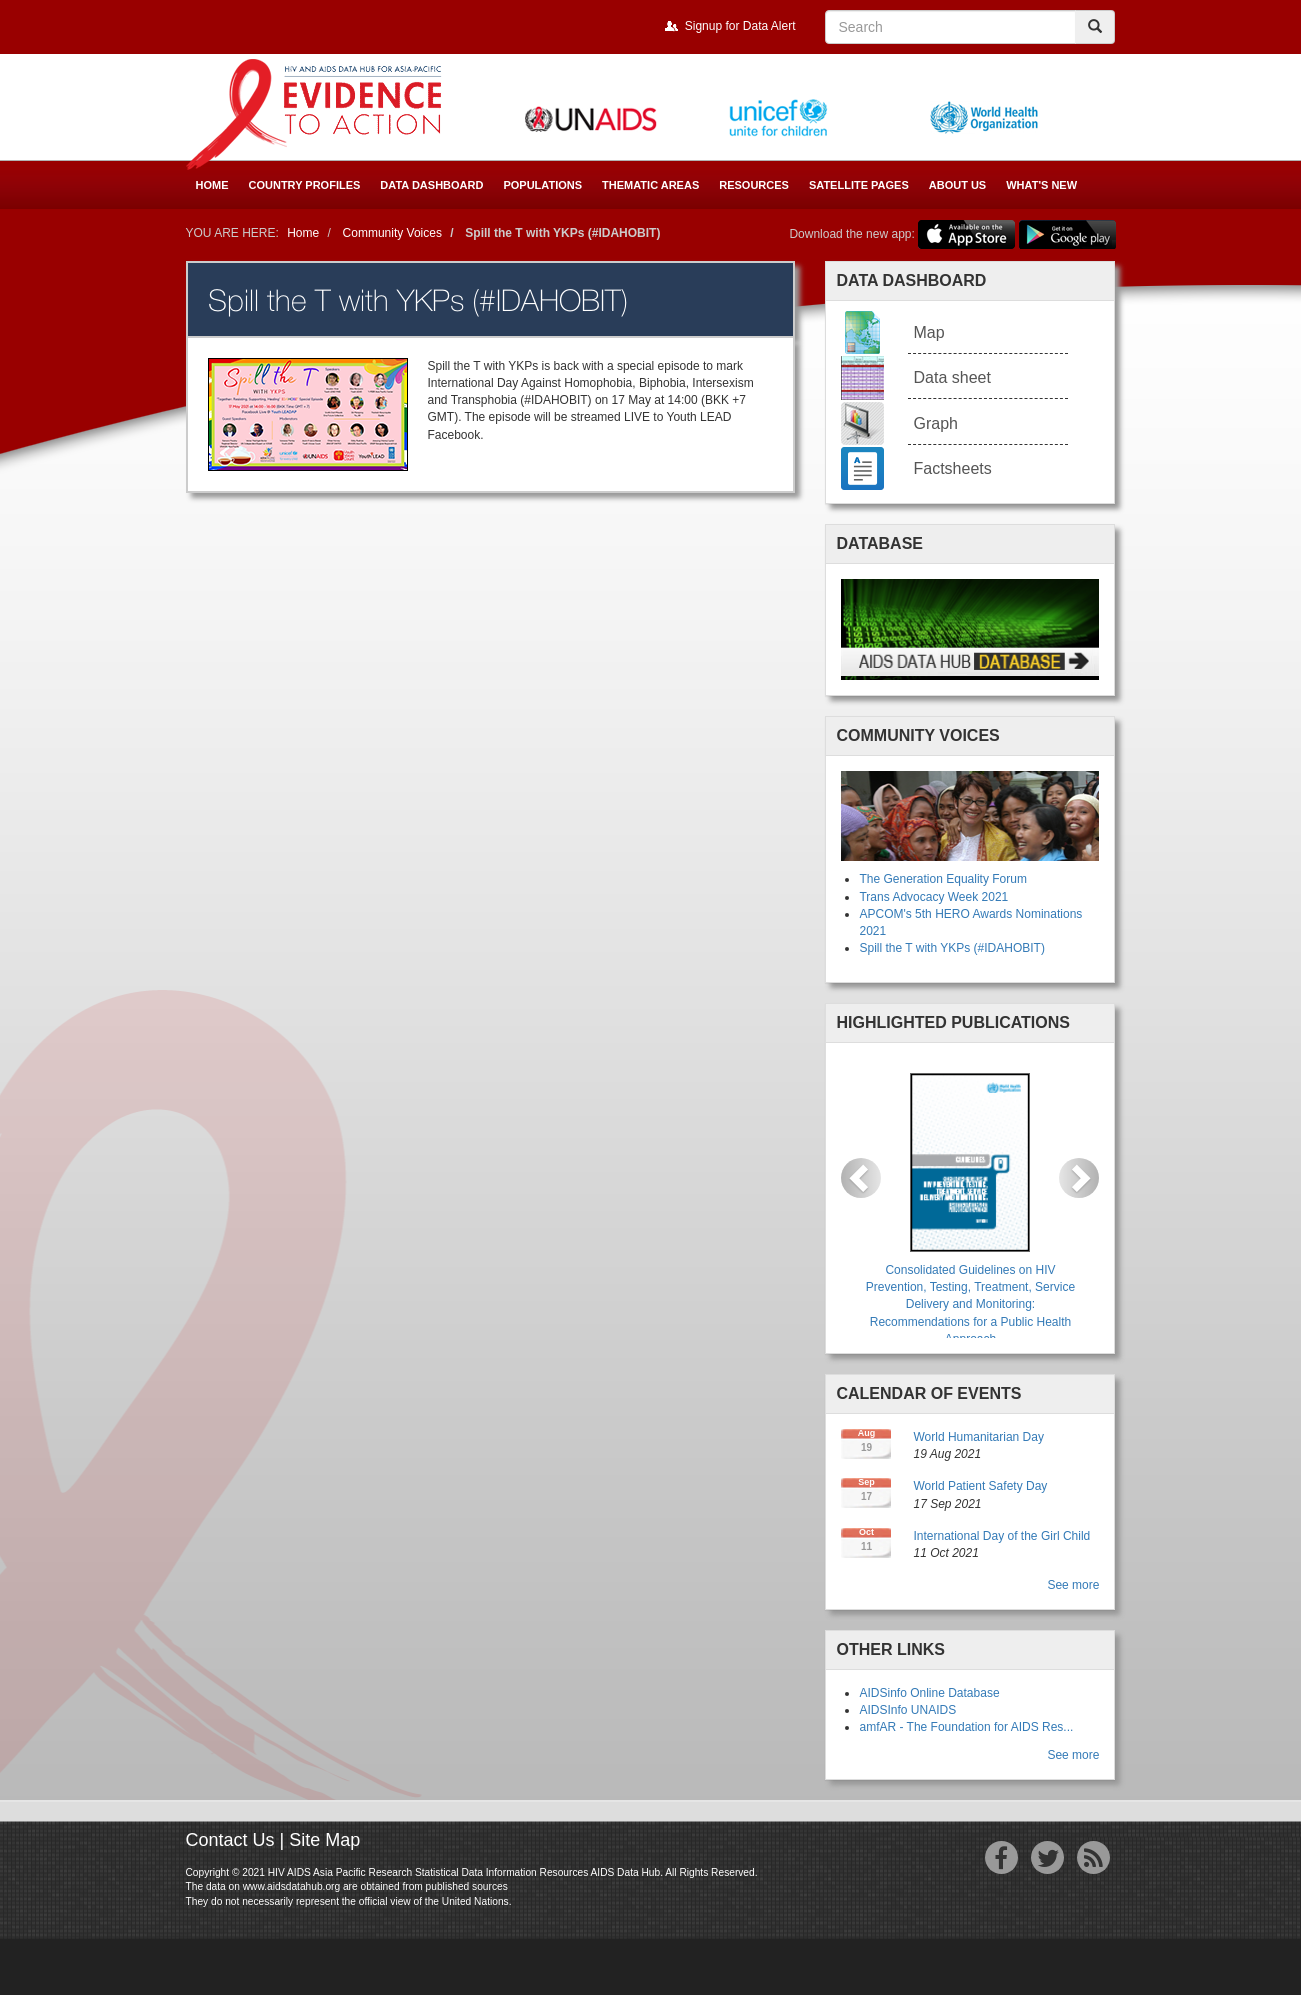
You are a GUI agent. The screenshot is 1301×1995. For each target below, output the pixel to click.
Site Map (324, 1840)
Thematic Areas (650, 185)
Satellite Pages (859, 185)
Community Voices (392, 233)
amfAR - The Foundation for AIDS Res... (966, 1727)
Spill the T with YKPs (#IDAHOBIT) (951, 948)
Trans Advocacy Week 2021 (933, 897)
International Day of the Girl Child (1001, 1536)
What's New (1041, 185)
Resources (754, 185)
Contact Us (230, 1840)
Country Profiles (305, 185)
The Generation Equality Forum (942, 879)
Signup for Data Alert (740, 26)
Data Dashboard (431, 185)
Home (212, 185)
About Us (957, 185)
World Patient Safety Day (980, 1486)
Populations (542, 185)
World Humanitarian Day (978, 1437)
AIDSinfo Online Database (929, 1693)
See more (1073, 1585)
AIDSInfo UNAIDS (907, 1710)
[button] (861, 1178)
